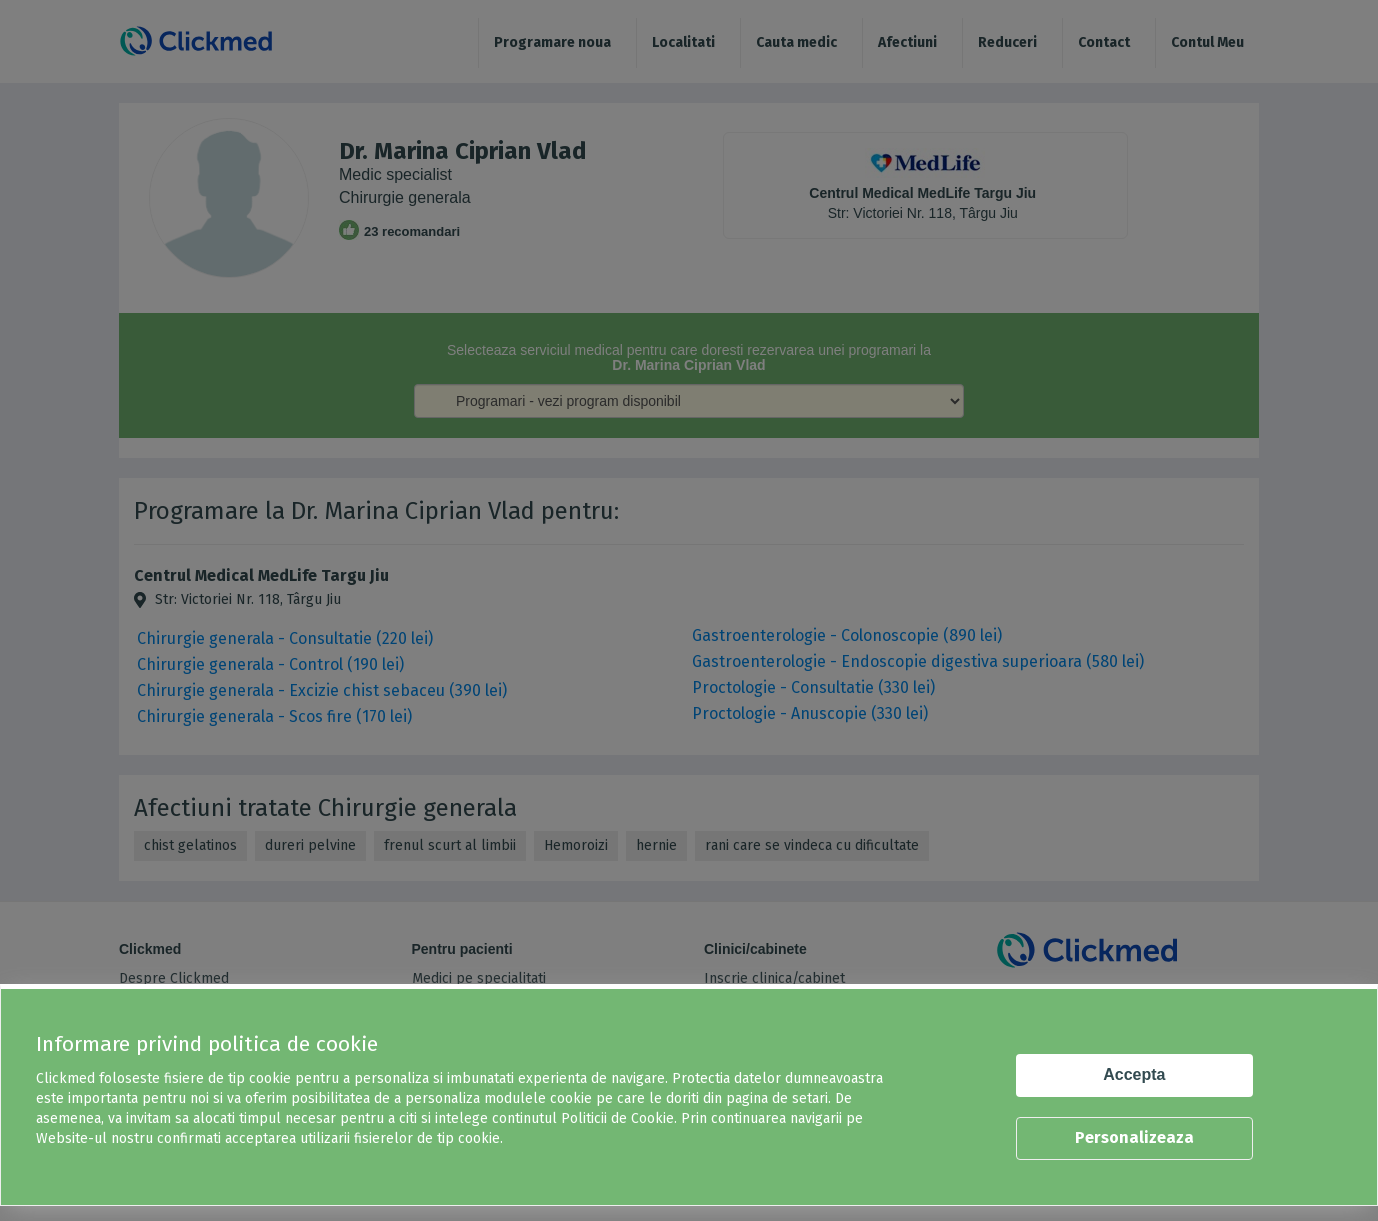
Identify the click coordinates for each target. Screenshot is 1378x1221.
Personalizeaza (1134, 1137)
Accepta (1134, 1074)
